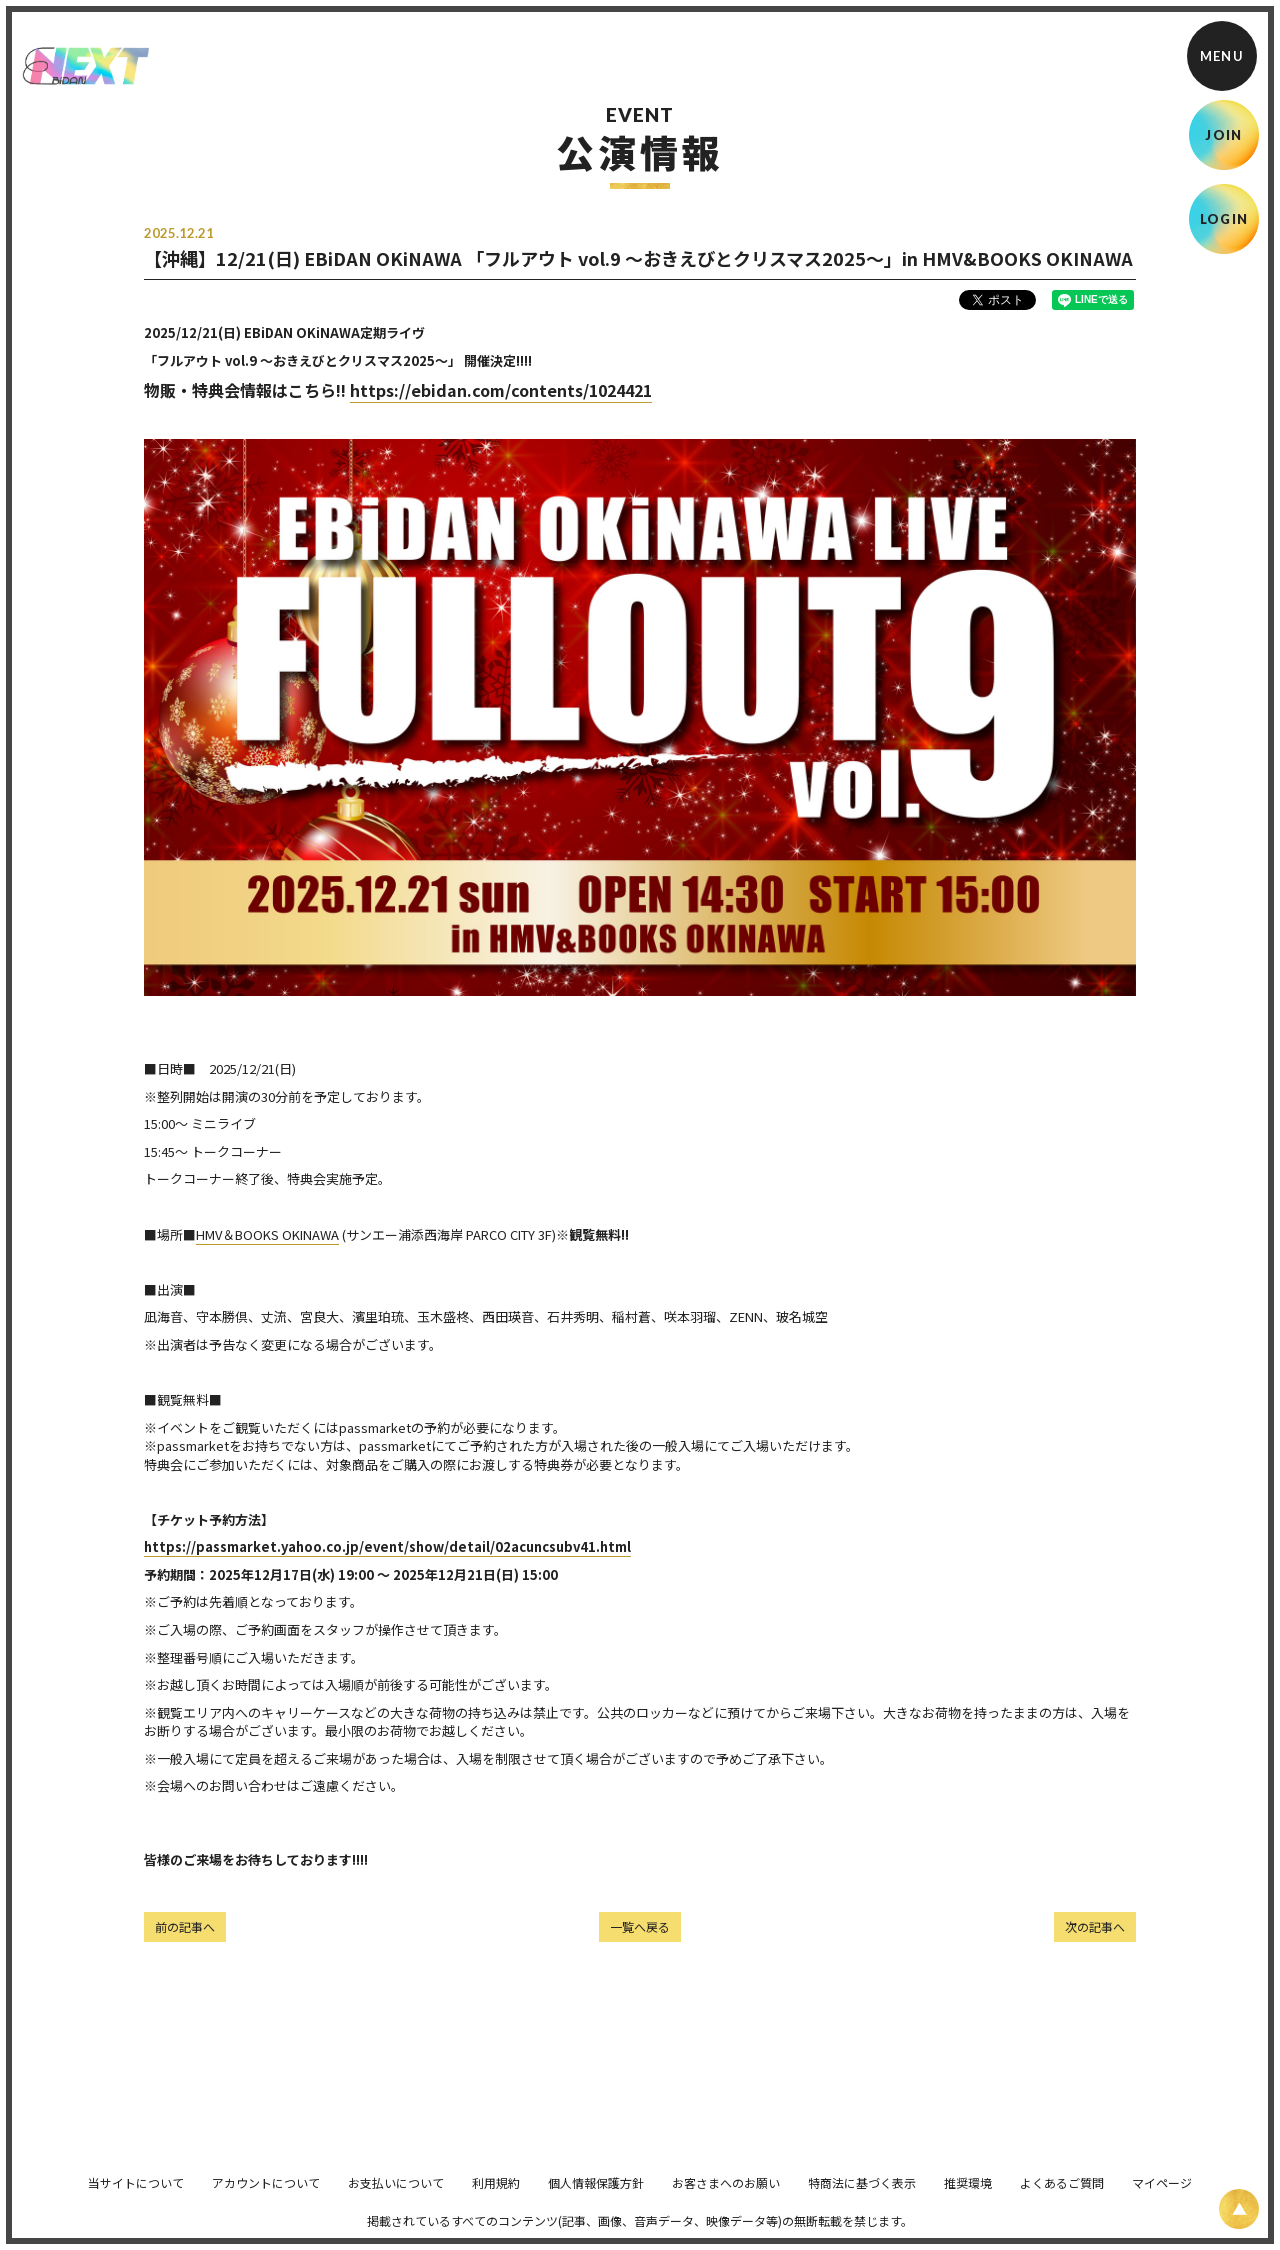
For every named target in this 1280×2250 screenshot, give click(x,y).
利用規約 (496, 2196)
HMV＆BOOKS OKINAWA (267, 1234)
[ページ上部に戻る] (1239, 2209)
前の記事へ (185, 1926)
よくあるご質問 (1062, 2196)
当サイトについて (136, 2196)
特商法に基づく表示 (862, 2196)
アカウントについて (266, 2196)
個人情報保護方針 (596, 2196)
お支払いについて (396, 2196)
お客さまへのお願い (726, 2196)
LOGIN (1224, 219)
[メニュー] (1222, 56)
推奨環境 (968, 2196)
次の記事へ (1095, 1926)
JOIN (1223, 135)
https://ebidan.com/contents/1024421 (501, 390)
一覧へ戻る (640, 1926)
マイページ (1162, 2196)
